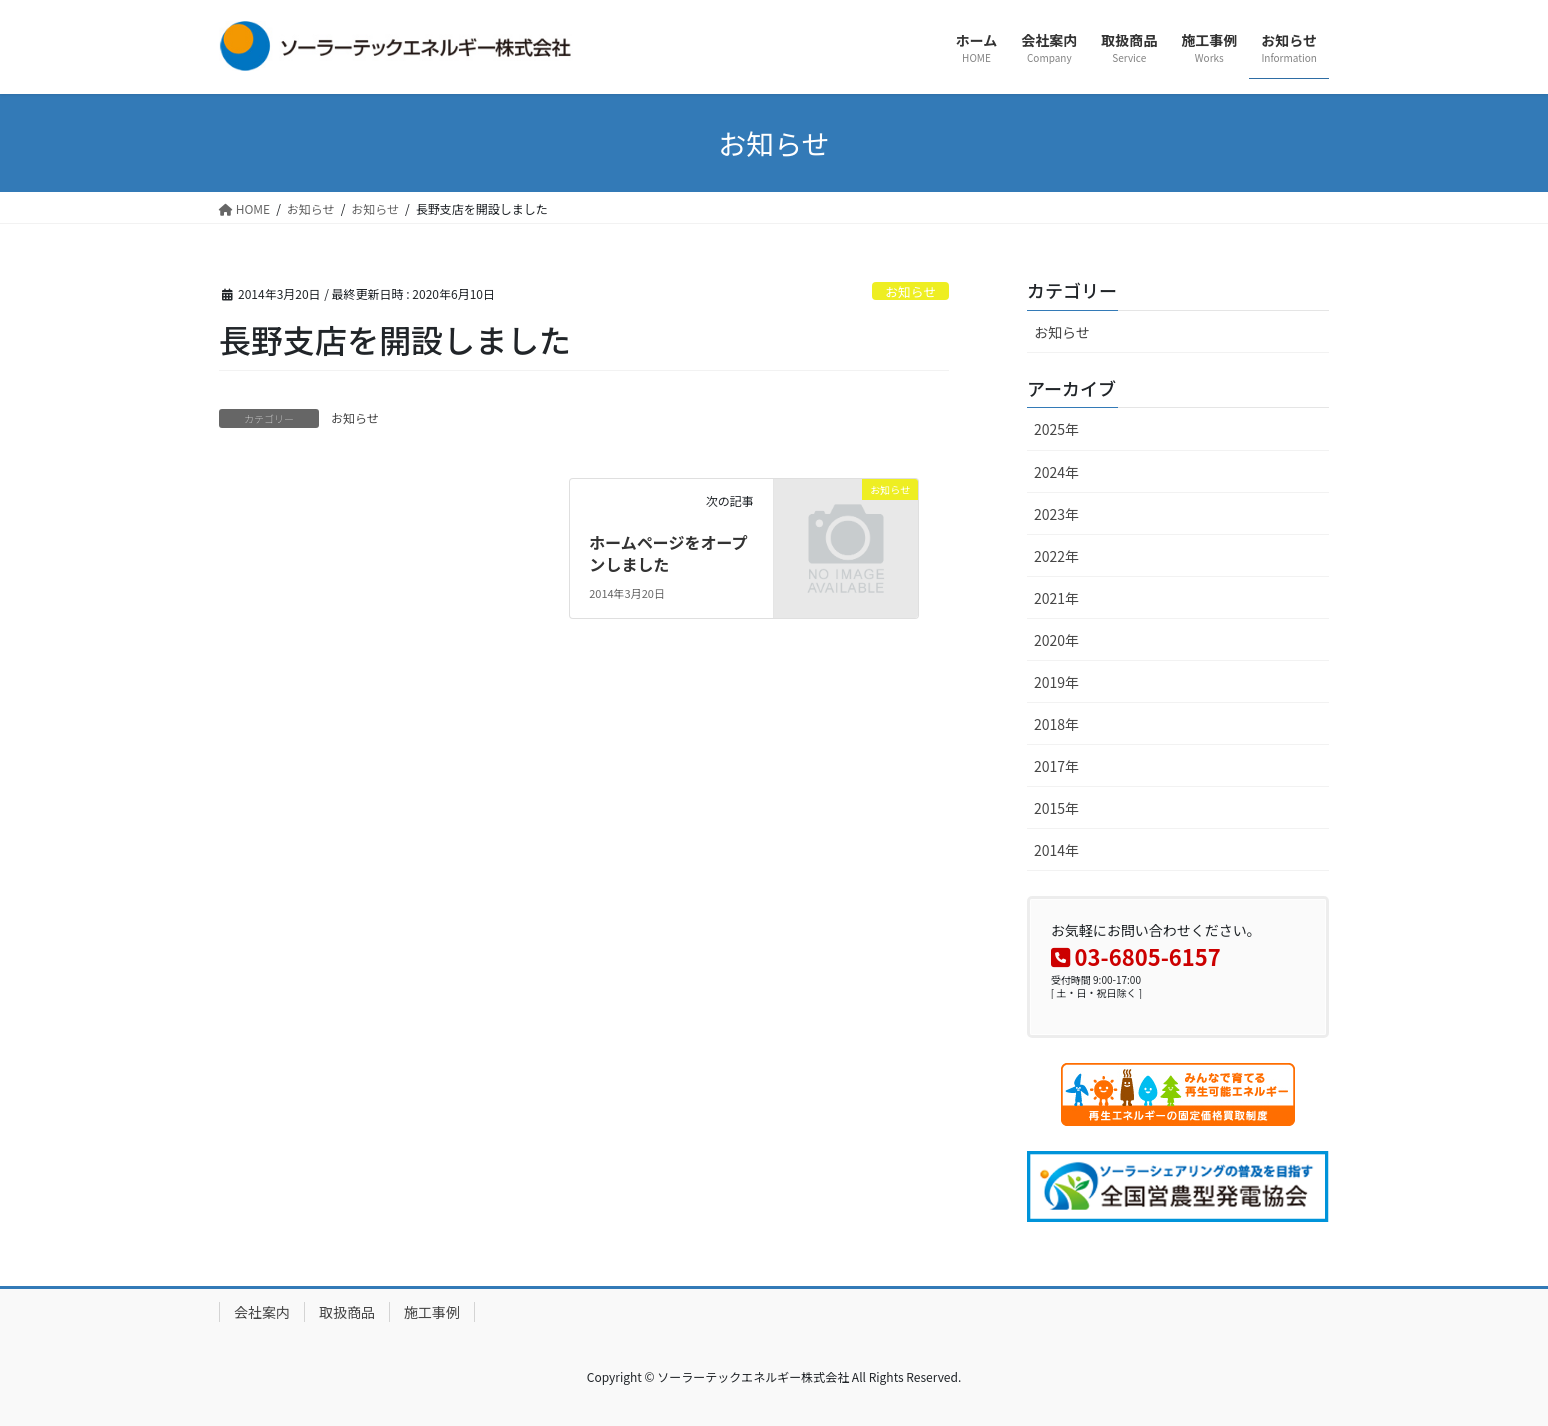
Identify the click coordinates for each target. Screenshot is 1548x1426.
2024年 (1056, 472)
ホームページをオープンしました (668, 553)
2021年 (1056, 598)
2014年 (1056, 850)
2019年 (1056, 682)
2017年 (1056, 766)
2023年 (1056, 514)
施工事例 (432, 1312)
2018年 (1056, 724)
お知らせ (910, 291)
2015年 (1056, 808)
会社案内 (262, 1312)
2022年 (1056, 556)
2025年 (1056, 429)
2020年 (1056, 640)
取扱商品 (347, 1312)
